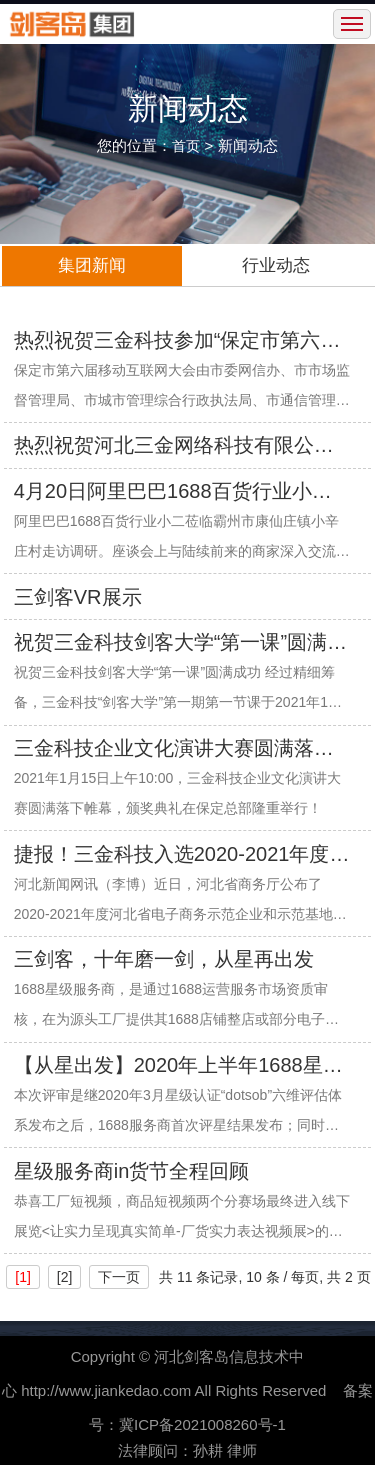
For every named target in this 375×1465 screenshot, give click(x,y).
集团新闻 (92, 265)
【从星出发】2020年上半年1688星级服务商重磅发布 (178, 1067)
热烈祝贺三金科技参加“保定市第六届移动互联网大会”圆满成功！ (177, 342)
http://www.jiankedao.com (106, 1390)
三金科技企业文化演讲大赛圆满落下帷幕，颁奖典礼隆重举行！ (174, 750)
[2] (65, 1277)
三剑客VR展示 (78, 597)
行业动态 (276, 265)
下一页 (119, 1277)
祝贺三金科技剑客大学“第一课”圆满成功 (180, 644)
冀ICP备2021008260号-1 (202, 1424)
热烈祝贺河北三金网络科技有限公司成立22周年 (174, 447)
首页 (186, 146)
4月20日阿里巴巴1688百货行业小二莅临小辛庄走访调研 (173, 493)
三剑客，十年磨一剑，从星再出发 (164, 959)
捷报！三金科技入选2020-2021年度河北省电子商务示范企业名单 (182, 856)
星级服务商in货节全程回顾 (132, 1171)
